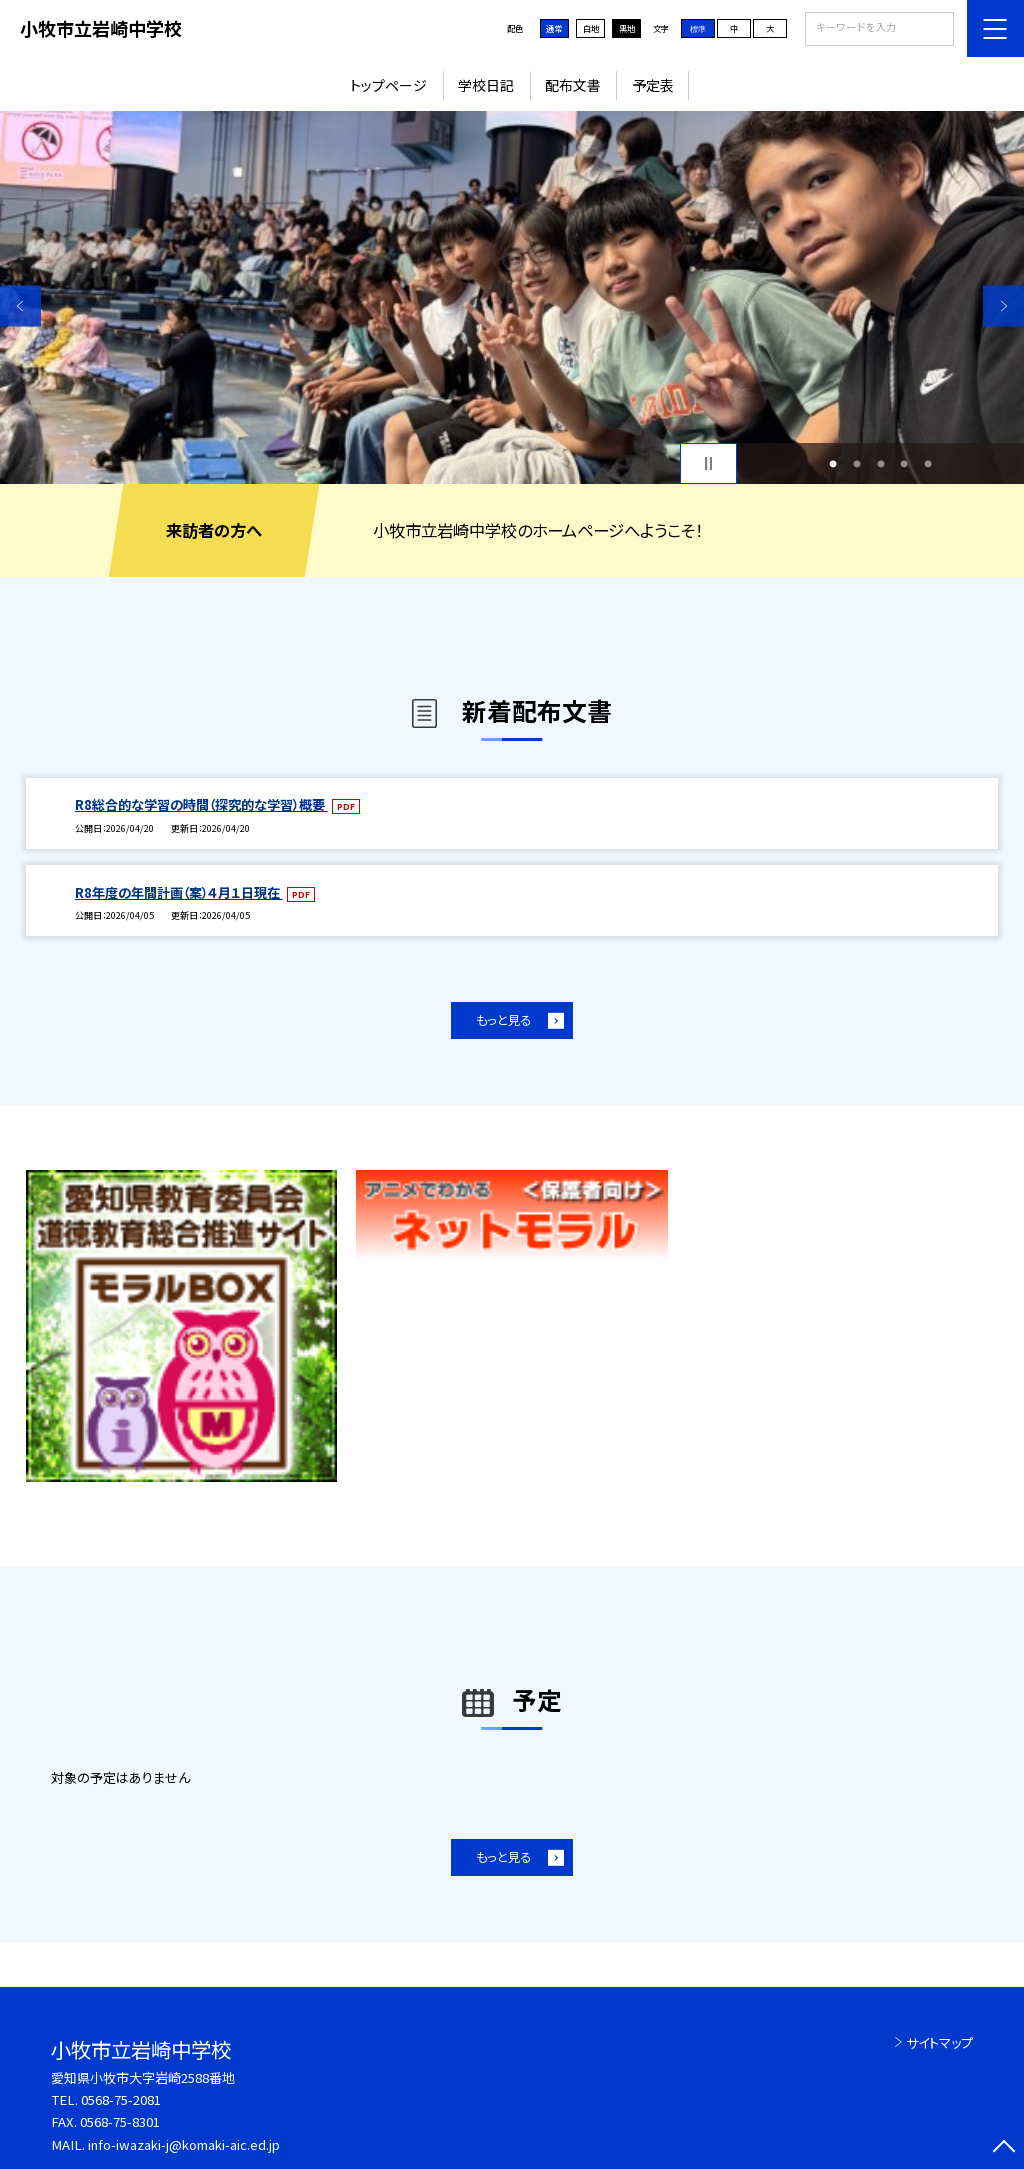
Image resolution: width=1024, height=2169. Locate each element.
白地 (591, 28)
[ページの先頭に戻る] (1003, 2148)
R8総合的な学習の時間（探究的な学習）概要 (201, 804)
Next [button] (1003, 305)
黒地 (627, 28)
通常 (554, 28)
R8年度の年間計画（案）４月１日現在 (179, 892)
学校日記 (486, 85)
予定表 (653, 85)
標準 (698, 28)
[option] (512, 297)
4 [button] (904, 464)
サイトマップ (939, 2042)
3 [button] (881, 464)
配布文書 (573, 85)
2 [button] (857, 464)
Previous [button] (20, 305)
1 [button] (833, 464)
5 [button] (928, 464)
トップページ (388, 85)
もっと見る (503, 1020)
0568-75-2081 (121, 2099)
